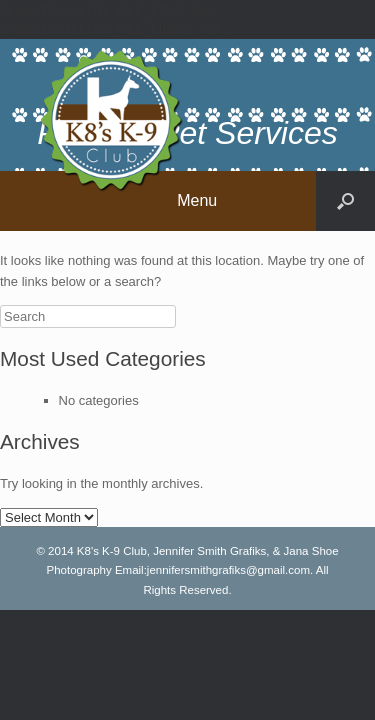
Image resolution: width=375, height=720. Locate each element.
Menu (197, 200)
